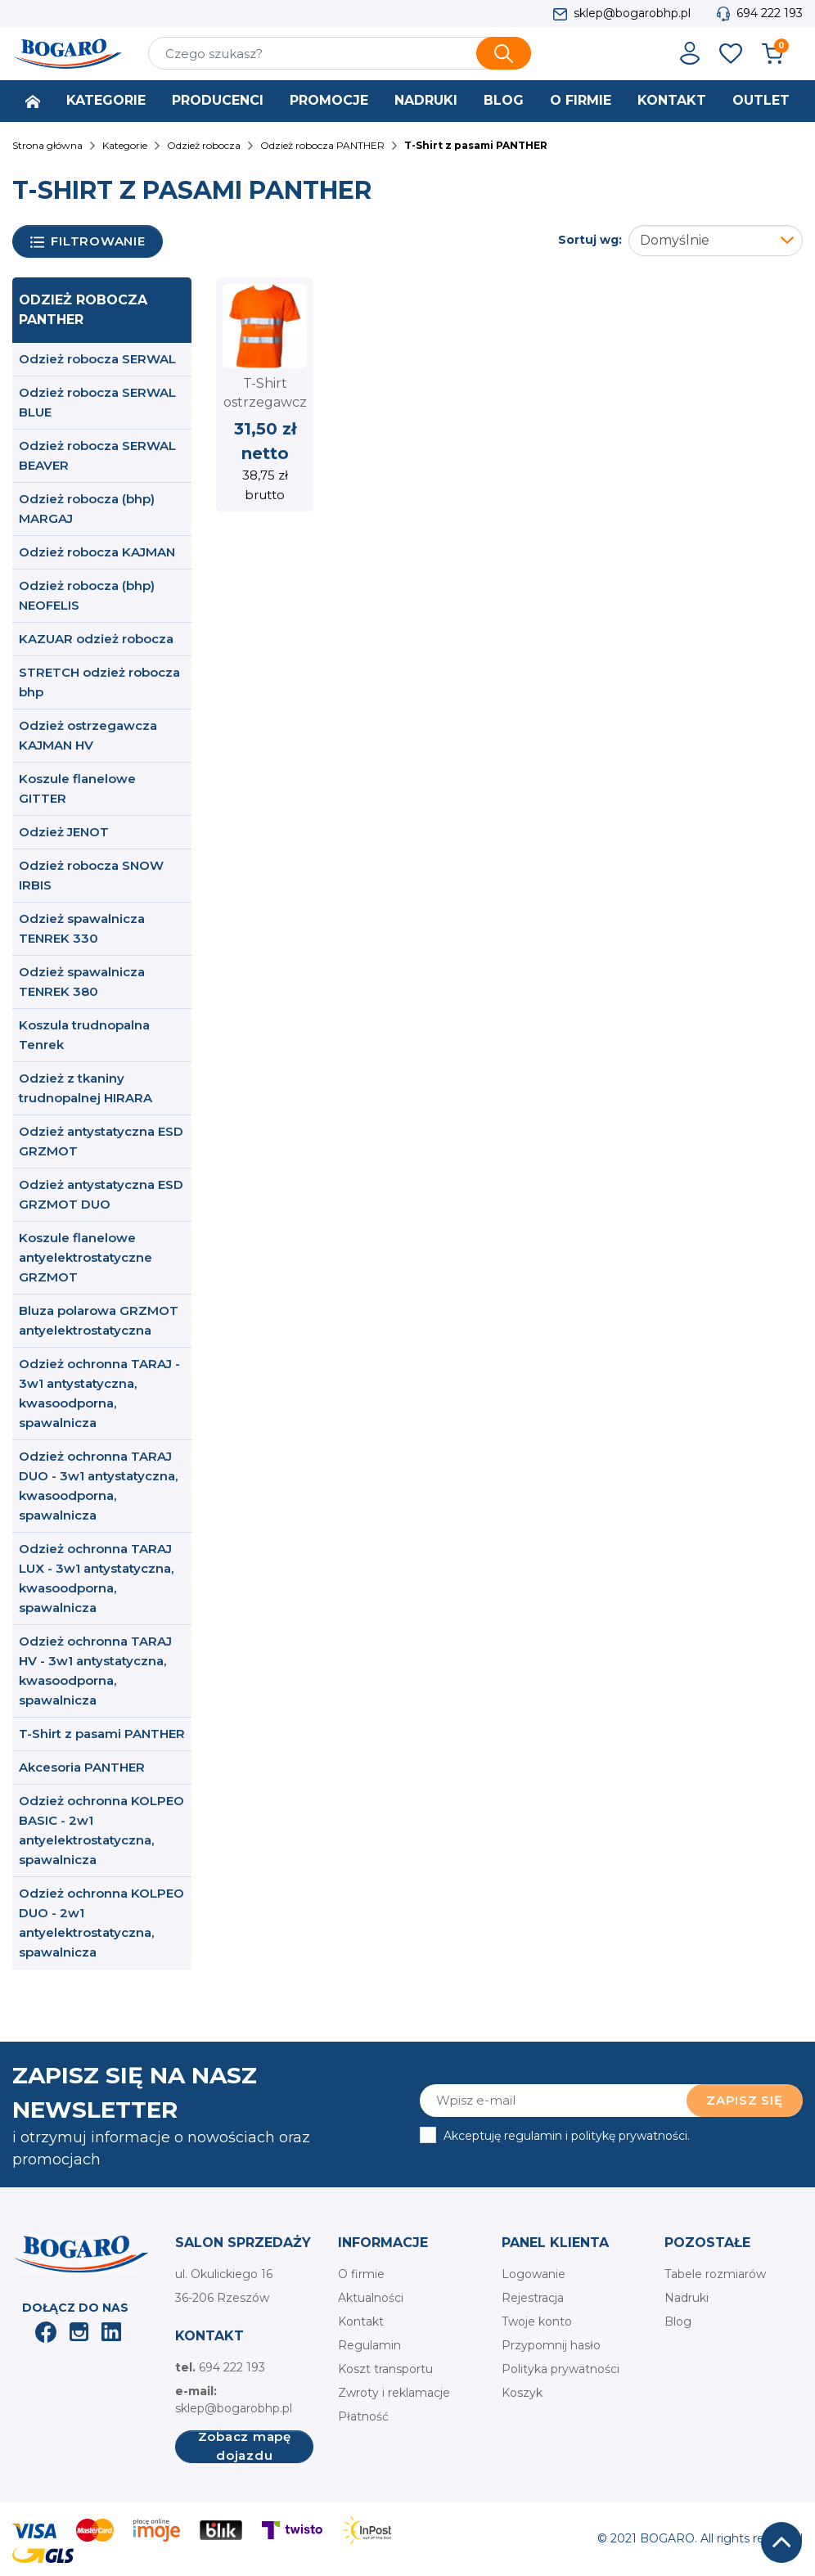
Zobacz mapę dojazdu (244, 2446)
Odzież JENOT (64, 832)
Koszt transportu (385, 2369)
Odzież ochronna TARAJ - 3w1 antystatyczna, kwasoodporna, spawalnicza (99, 1393)
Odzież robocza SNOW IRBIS (91, 875)
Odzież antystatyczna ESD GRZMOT (101, 1141)
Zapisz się (744, 2100)
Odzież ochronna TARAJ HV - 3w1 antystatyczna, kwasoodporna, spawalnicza (95, 1670)
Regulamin (369, 2345)
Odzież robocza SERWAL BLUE (97, 402)
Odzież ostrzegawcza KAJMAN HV (88, 735)
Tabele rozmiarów (715, 2274)
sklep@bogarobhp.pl (632, 13)
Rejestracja (533, 2297)
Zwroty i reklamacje (394, 2392)
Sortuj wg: (590, 239)
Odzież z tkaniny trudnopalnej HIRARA (85, 1088)
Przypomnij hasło (551, 2345)
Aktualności (370, 2297)
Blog (677, 2321)
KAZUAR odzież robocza (96, 638)
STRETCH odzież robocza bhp (99, 682)
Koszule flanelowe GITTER (77, 788)
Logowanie (533, 2274)
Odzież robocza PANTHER (83, 309)
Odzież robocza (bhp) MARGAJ (87, 508)
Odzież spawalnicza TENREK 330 (82, 928)
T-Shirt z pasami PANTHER (102, 1733)
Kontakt (361, 2321)
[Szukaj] (339, 53)
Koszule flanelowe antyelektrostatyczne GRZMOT (85, 1257)
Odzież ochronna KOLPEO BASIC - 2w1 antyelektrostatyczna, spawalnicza (101, 1830)
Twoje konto (537, 2321)
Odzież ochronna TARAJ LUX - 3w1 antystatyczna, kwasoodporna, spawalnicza (96, 1578)
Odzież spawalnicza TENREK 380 (82, 981)
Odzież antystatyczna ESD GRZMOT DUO (101, 1194)
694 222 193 (769, 13)
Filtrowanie (88, 241)
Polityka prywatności (560, 2369)
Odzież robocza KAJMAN (97, 552)
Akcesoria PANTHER (82, 1767)
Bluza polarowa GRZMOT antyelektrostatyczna (98, 1320)
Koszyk (522, 2392)
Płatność (363, 2416)
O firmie (361, 2274)
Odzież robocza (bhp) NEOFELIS (87, 595)
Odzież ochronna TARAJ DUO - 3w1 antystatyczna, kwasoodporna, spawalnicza (98, 1485)
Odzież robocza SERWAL (97, 359)
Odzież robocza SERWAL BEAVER (97, 455)
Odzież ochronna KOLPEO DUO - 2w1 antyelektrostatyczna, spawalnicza (101, 1922)
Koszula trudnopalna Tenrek (84, 1034)
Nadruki (686, 2297)
